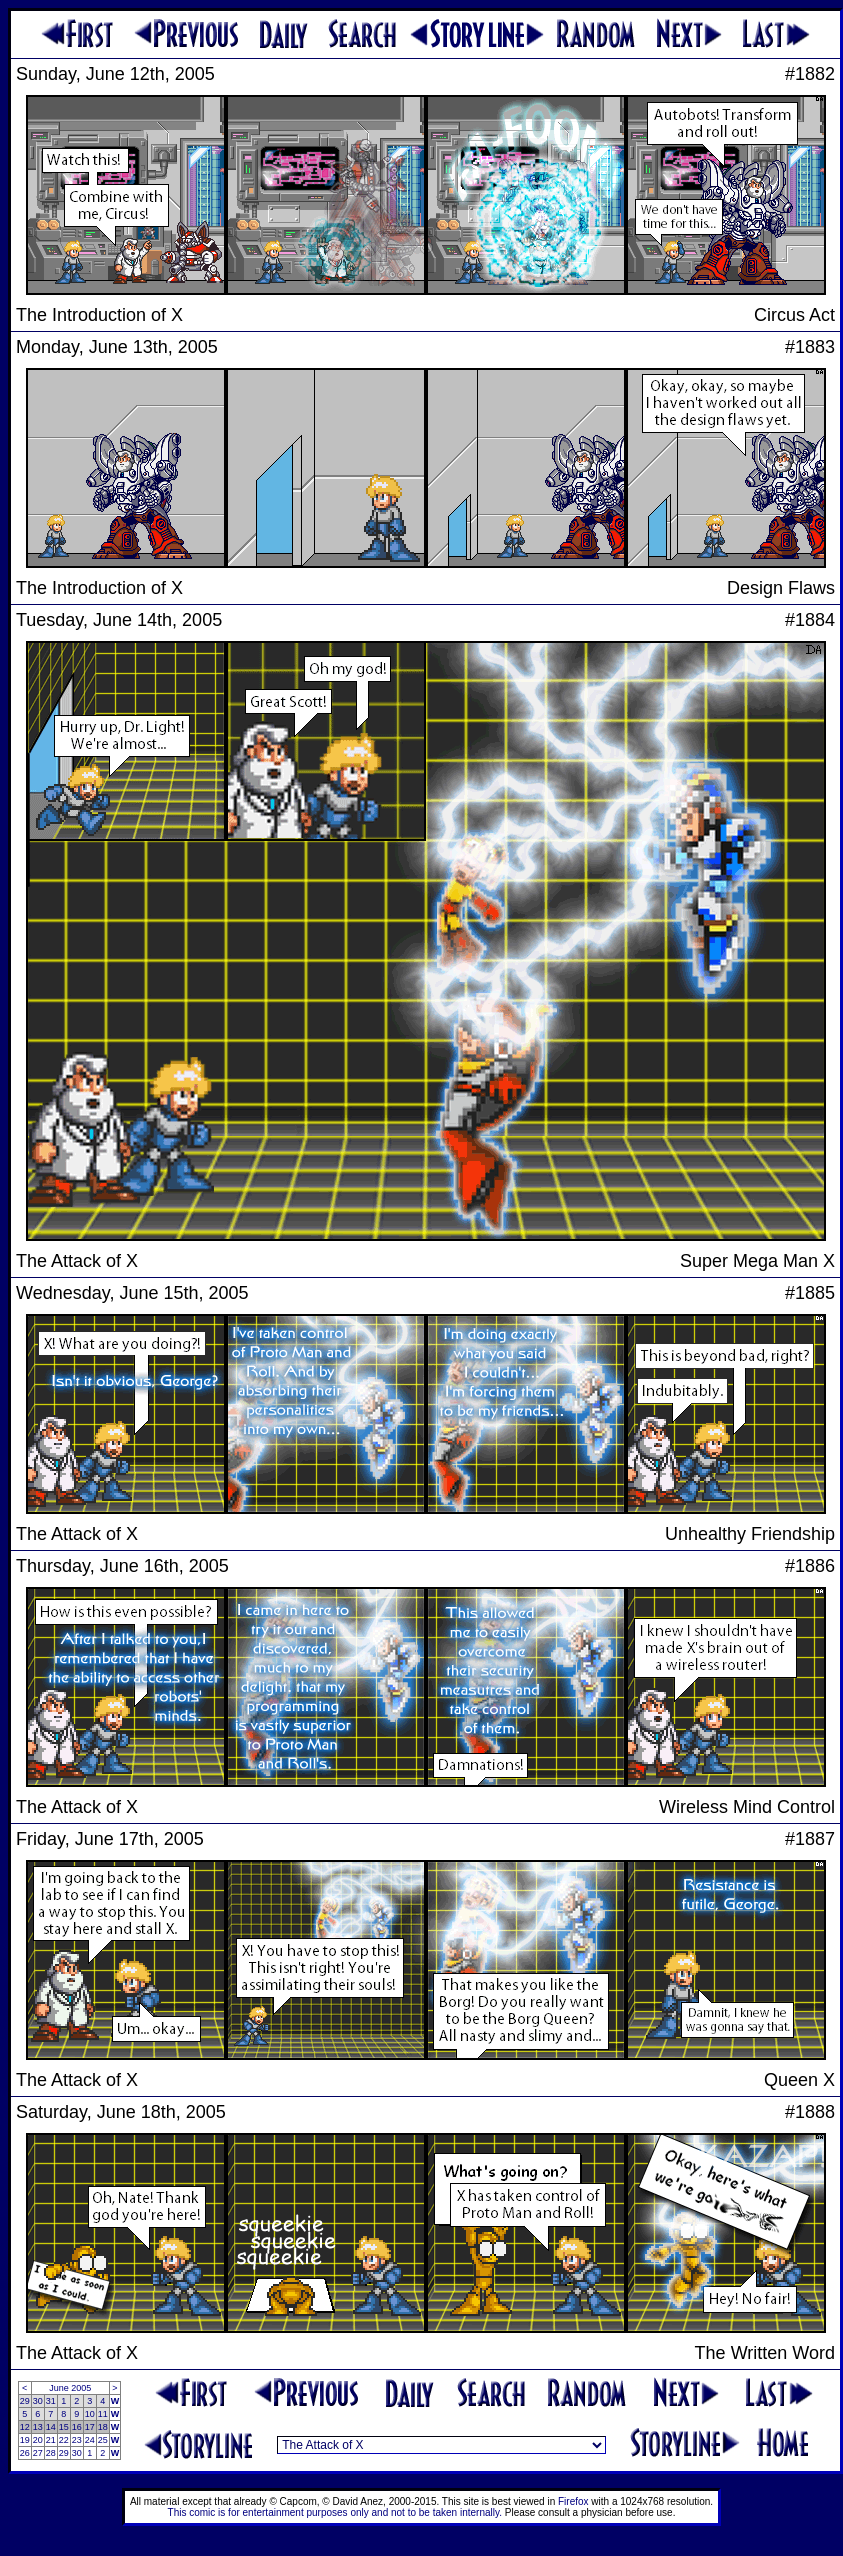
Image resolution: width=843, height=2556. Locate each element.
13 (38, 2427)
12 (25, 2427)
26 (25, 2453)
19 (25, 2440)
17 (90, 2427)
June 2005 (70, 2388)
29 (25, 2401)
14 (51, 2427)
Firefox (573, 2501)
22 (64, 2440)
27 (38, 2453)
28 (51, 2453)
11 (103, 2414)
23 (77, 2440)
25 (103, 2440)
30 (38, 2401)
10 (90, 2414)
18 (103, 2427)
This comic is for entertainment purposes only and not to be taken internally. (335, 2512)
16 (77, 2427)
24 (90, 2440)
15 (64, 2427)
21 (51, 2440)
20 (38, 2440)
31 (51, 2401)
